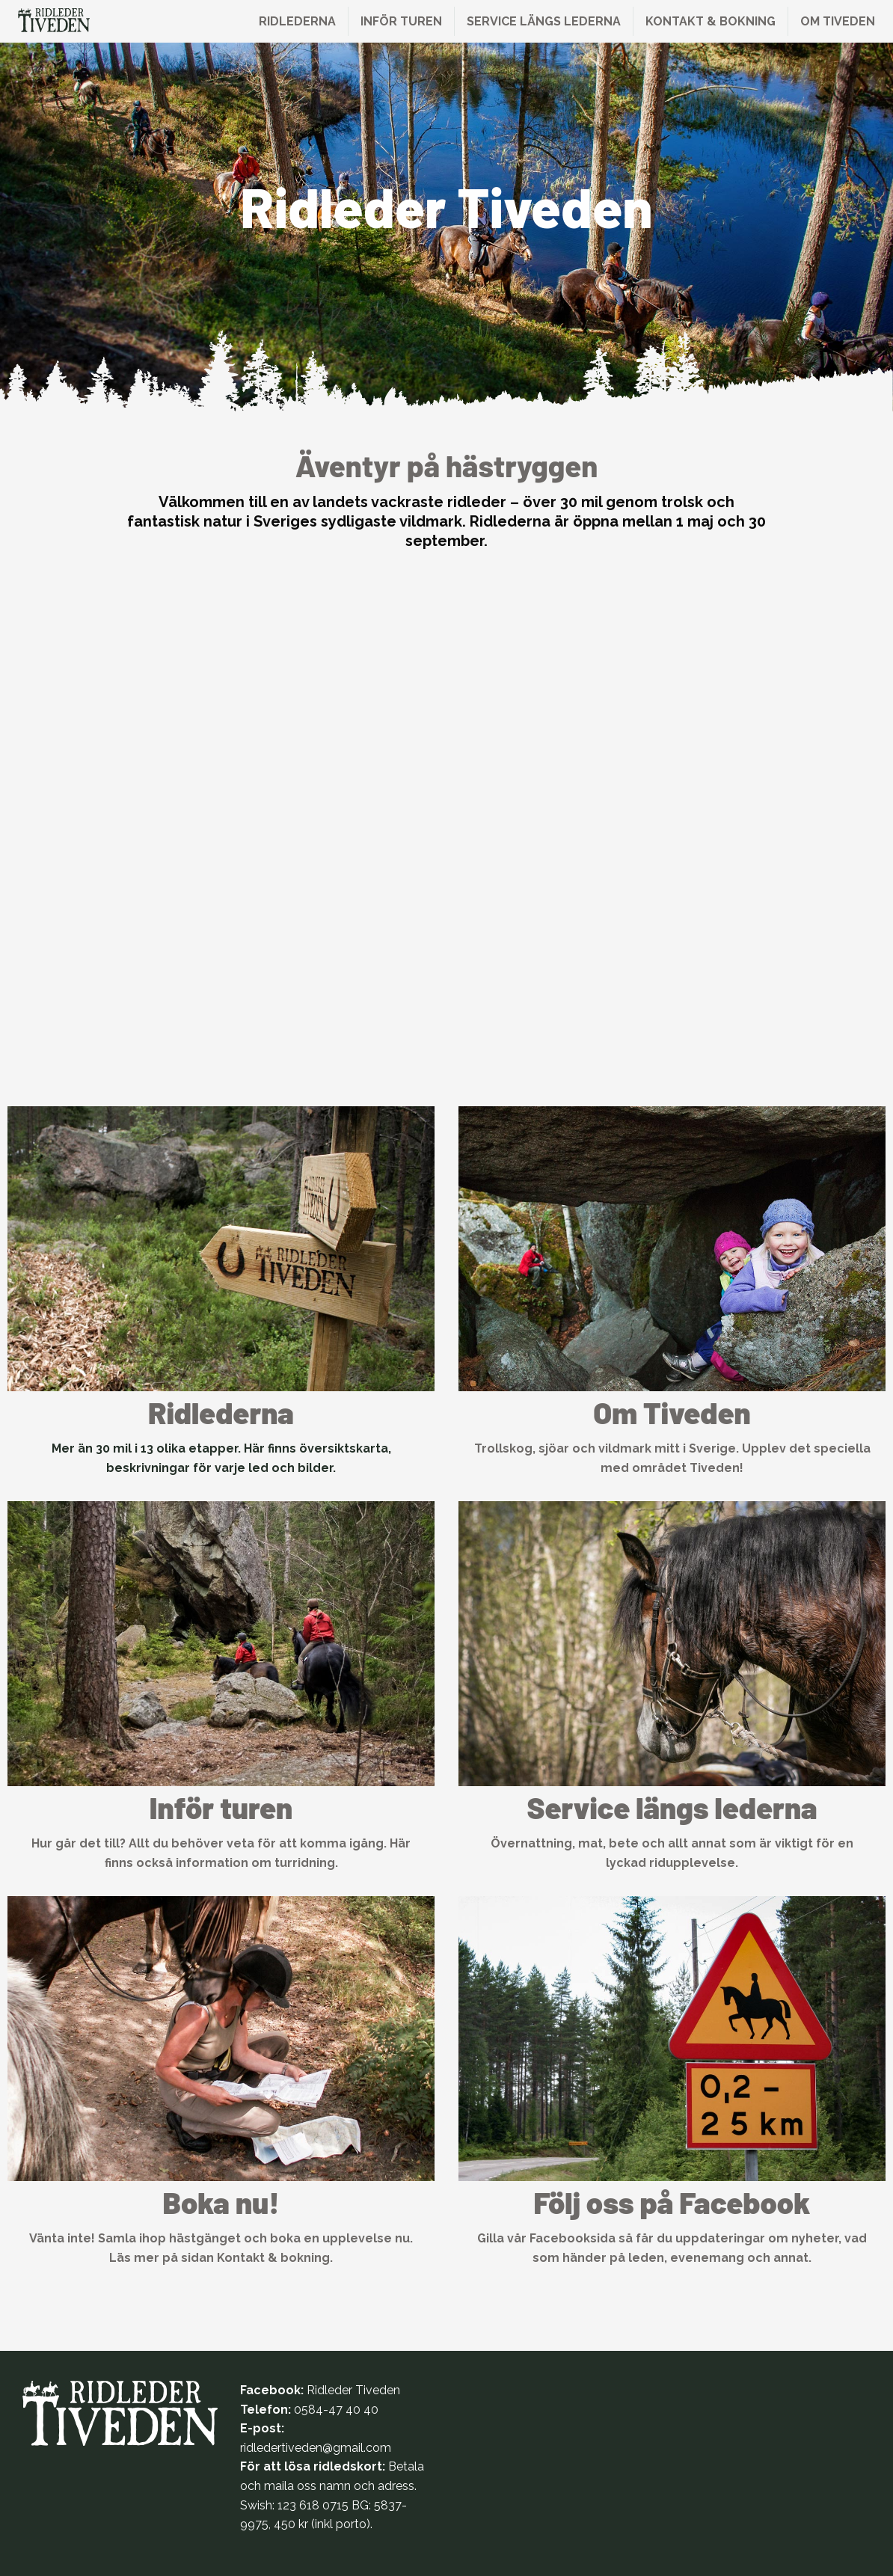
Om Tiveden (837, 21)
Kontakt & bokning (710, 21)
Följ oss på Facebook (672, 2202)
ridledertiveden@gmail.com (315, 2448)
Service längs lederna (544, 21)
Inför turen (401, 21)
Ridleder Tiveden (353, 2390)
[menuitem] (298, 21)
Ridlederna (297, 21)
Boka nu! (220, 2202)
